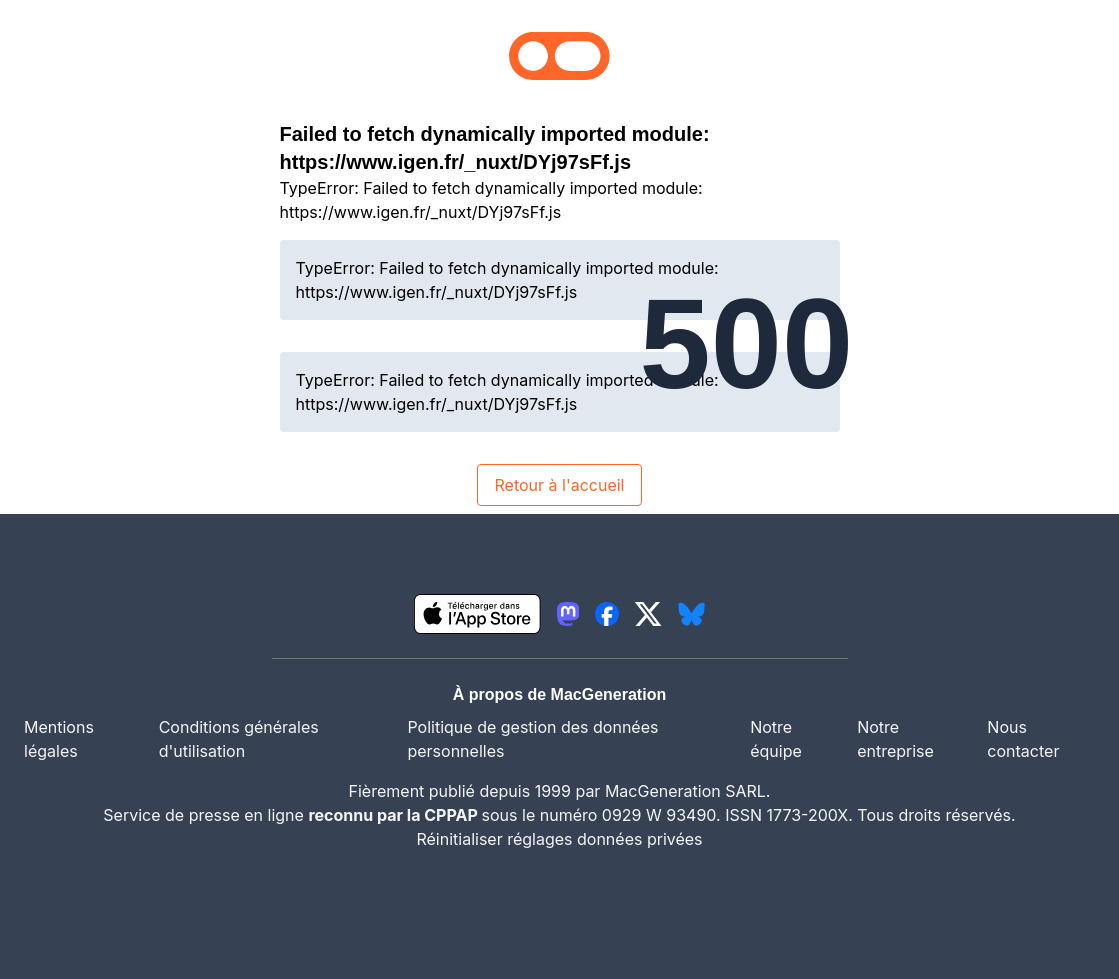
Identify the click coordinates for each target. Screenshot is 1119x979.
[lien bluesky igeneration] (691, 614)
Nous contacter (1023, 739)
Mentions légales (59, 739)
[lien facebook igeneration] (607, 614)
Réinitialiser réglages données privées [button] (559, 839)
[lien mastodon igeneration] (568, 614)
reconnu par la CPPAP (394, 815)
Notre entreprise (895, 739)
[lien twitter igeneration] (648, 614)
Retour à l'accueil (559, 485)
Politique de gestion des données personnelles (532, 739)
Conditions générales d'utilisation (239, 739)
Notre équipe (776, 739)
